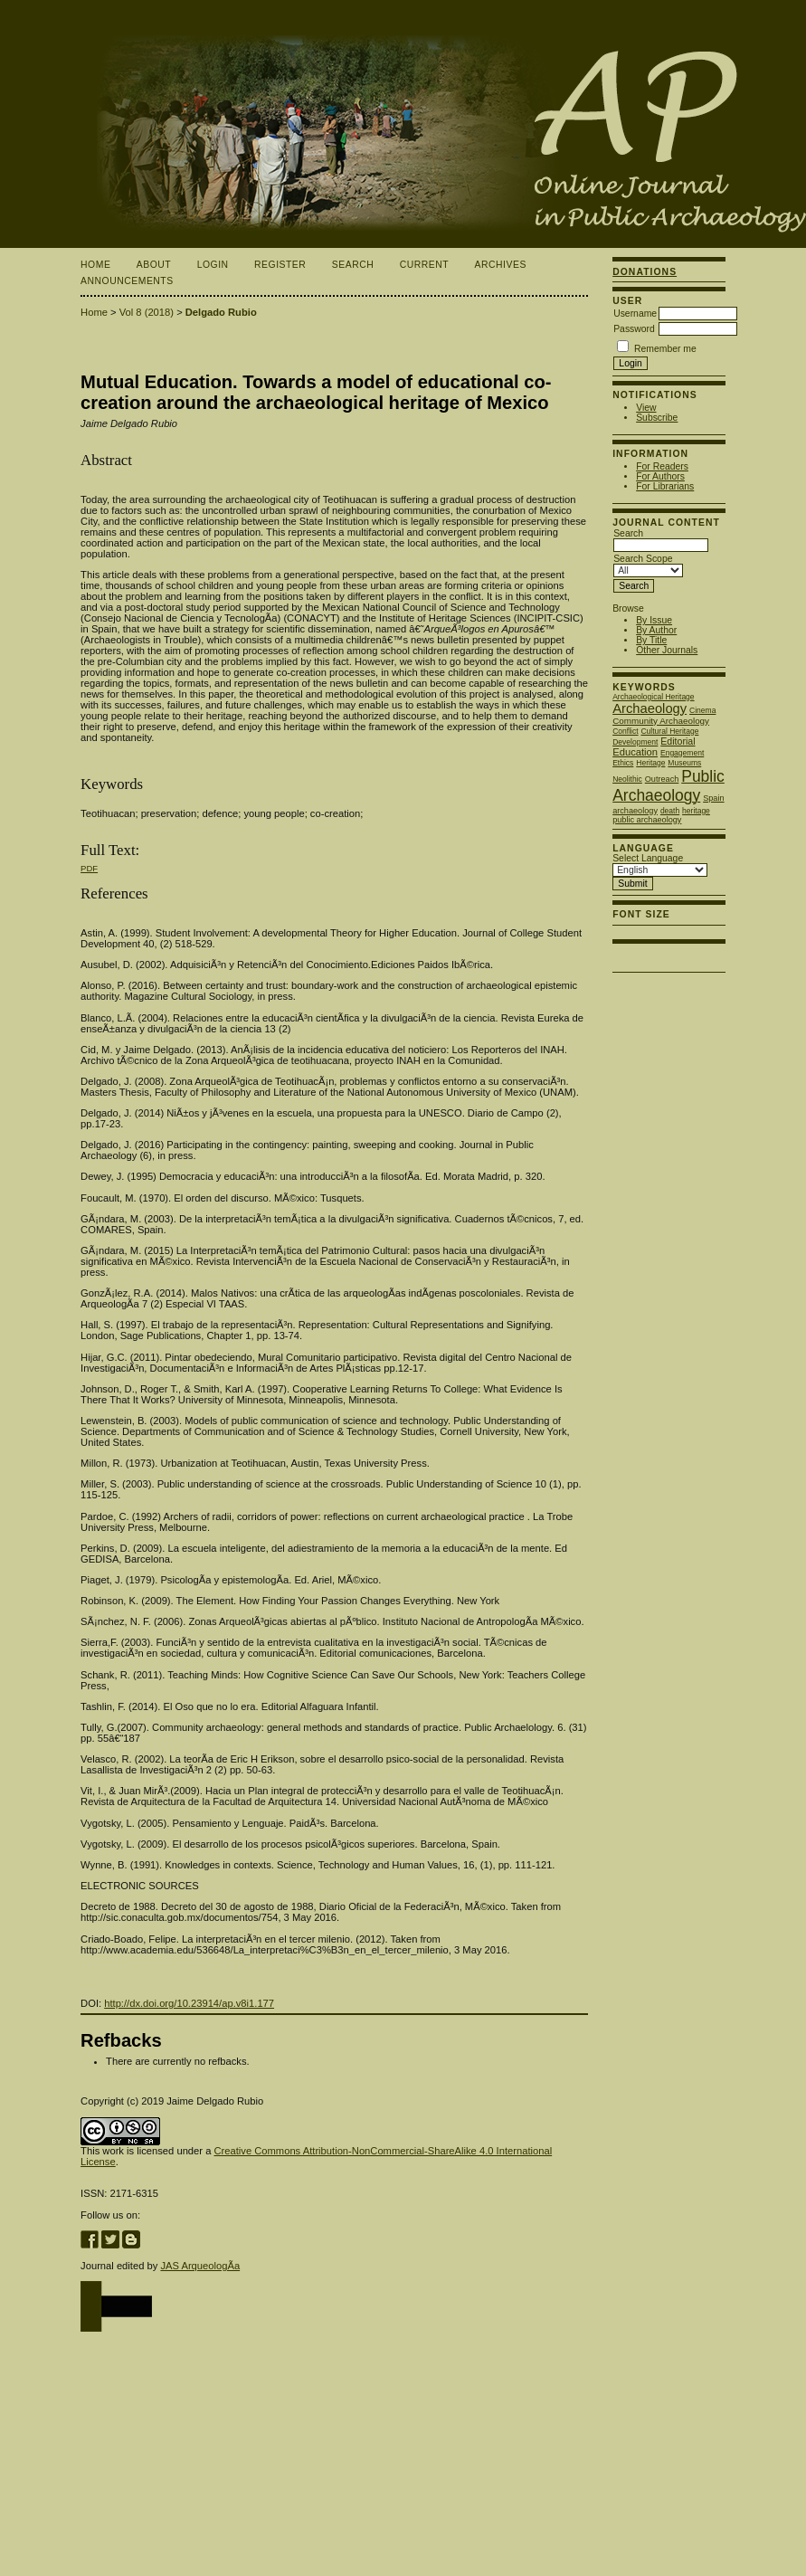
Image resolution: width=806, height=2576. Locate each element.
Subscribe (657, 418)
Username (635, 313)
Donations (644, 272)
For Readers (662, 466)
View (646, 408)
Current (424, 265)
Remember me (665, 349)
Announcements (127, 281)
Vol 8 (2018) (146, 312)
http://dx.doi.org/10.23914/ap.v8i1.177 (189, 2003)
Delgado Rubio (221, 312)
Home (95, 265)
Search (353, 265)
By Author (656, 630)
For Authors (660, 476)
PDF (89, 868)
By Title (651, 640)
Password (634, 329)
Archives (500, 265)
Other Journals (666, 650)
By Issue (654, 620)
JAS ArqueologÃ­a (200, 2265)
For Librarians (665, 486)
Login (213, 265)
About (154, 265)
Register (280, 265)
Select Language (647, 858)
